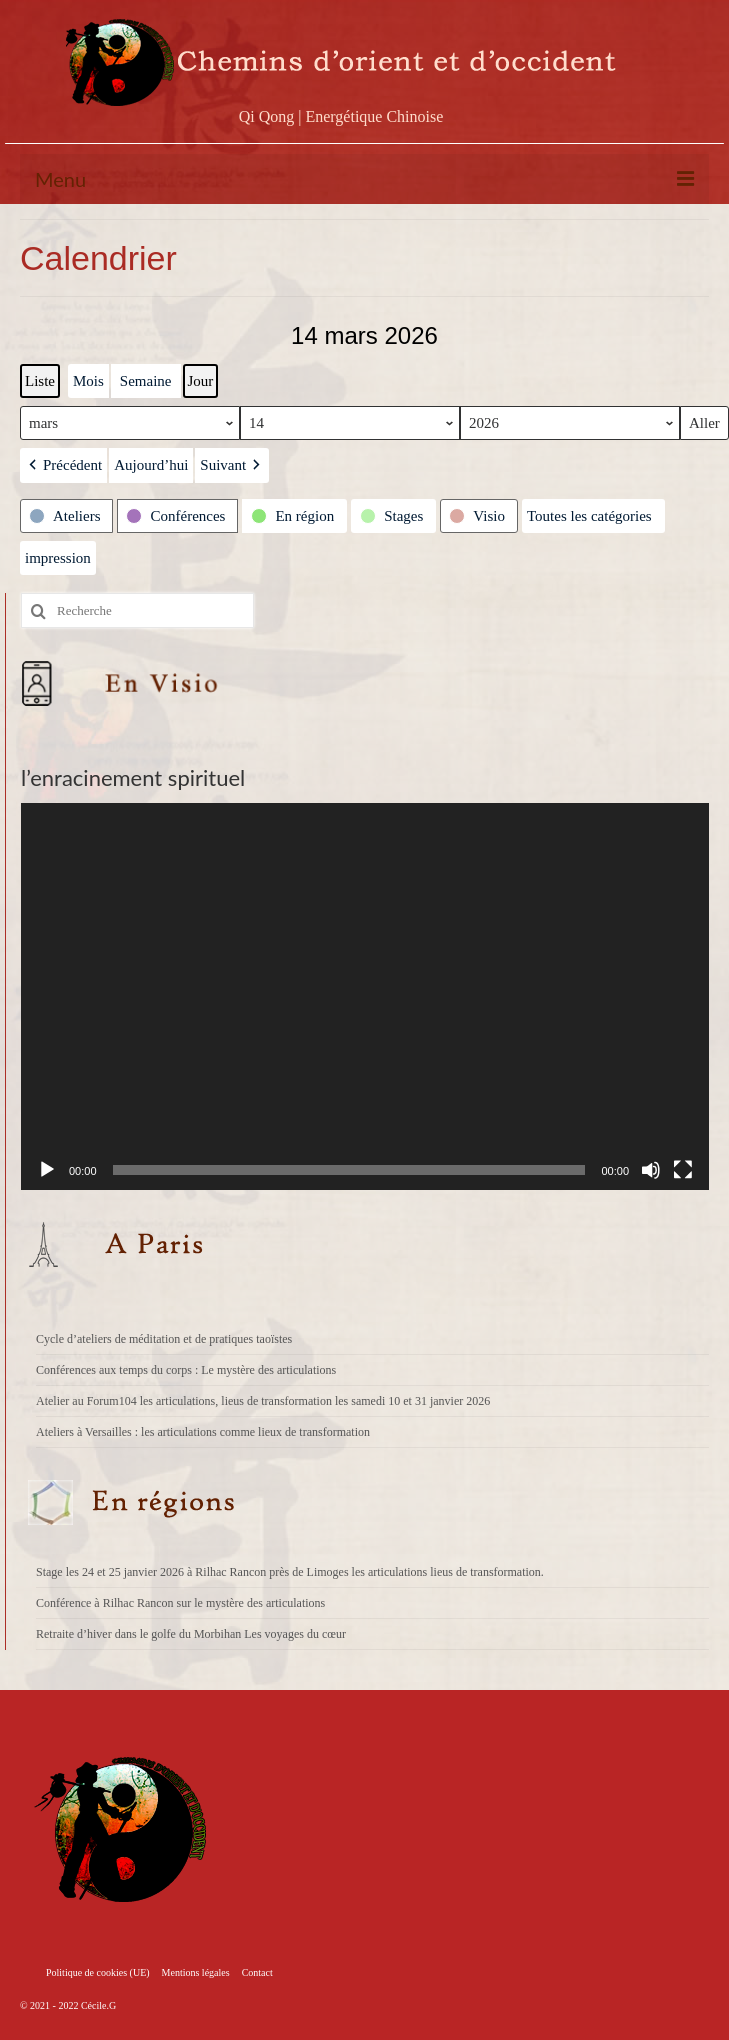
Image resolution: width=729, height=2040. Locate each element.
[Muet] (651, 1170)
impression (57, 562)
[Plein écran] (683, 1170)
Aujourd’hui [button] (151, 465)
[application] (365, 996)
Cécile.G (98, 2005)
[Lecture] (47, 1170)
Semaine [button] (146, 381)
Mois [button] (88, 381)
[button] (63, 465)
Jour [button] (201, 381)
